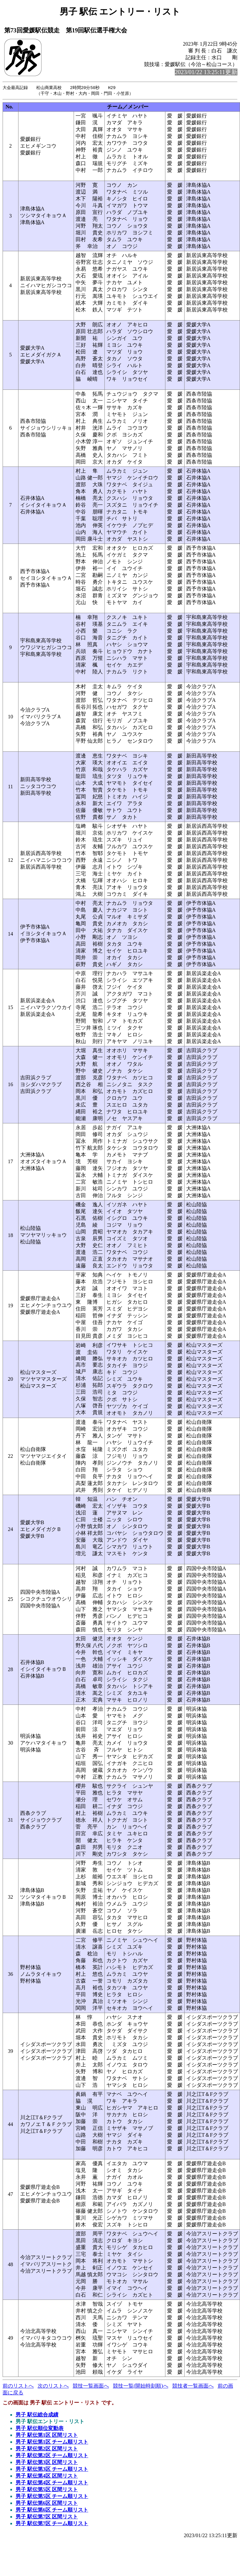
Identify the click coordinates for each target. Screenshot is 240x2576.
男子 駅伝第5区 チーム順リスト (52, 2497)
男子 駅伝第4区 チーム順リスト (52, 2483)
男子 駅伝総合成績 (37, 2415)
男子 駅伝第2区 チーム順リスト (52, 2456)
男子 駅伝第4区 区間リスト (47, 2476)
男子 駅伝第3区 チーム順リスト (52, 2469)
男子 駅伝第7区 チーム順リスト (52, 2524)
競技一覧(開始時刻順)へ (140, 2386)
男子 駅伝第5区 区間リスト (47, 2490)
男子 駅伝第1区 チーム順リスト (52, 2442)
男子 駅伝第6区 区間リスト (47, 2503)
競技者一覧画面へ (193, 2386)
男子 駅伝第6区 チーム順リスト (52, 2510)
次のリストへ (53, 2386)
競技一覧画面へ (91, 2386)
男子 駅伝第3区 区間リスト (47, 2463)
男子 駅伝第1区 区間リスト (47, 2435)
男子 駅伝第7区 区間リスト (47, 2517)
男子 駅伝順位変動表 (40, 2429)
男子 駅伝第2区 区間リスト (47, 2449)
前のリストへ (18, 2386)
